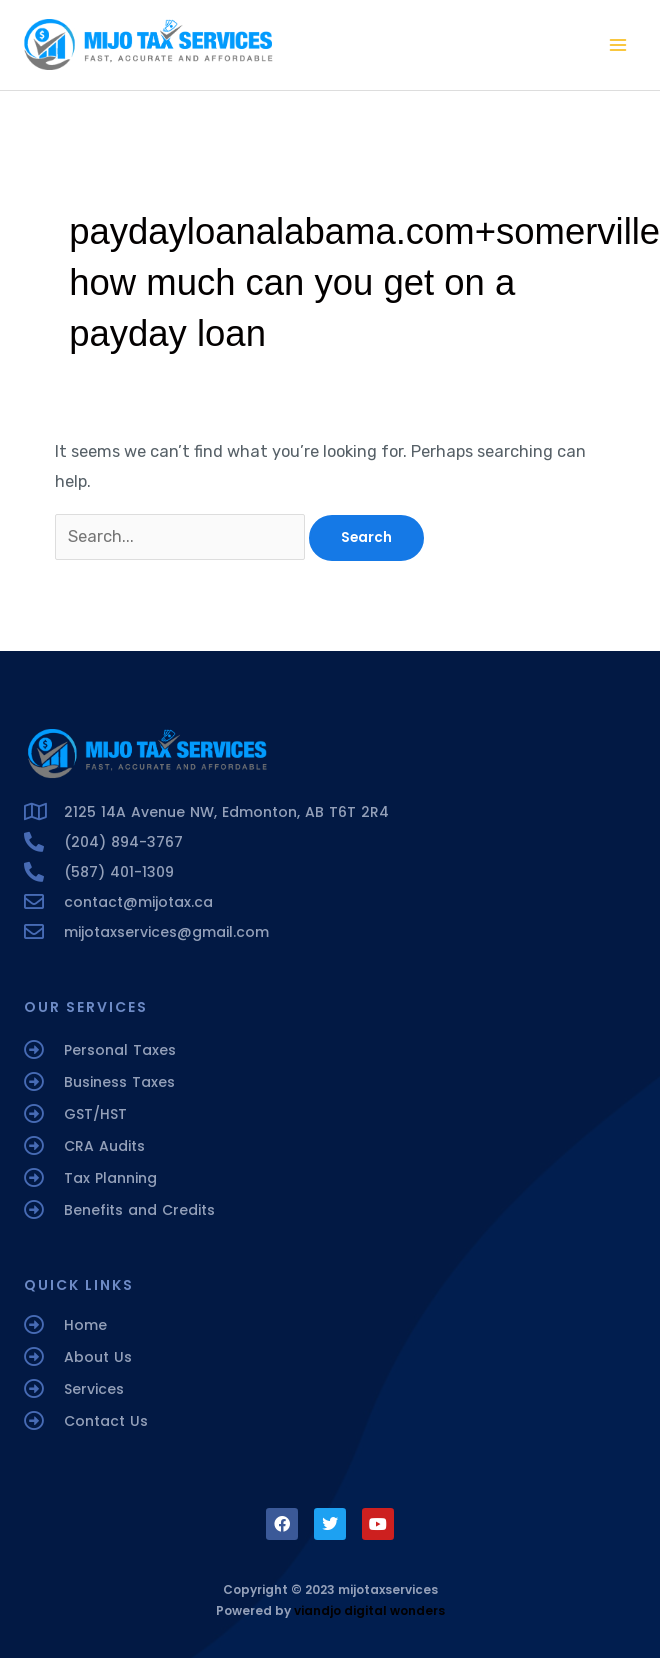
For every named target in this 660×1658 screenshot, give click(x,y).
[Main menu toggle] (617, 45)
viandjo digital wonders (369, 1610)
